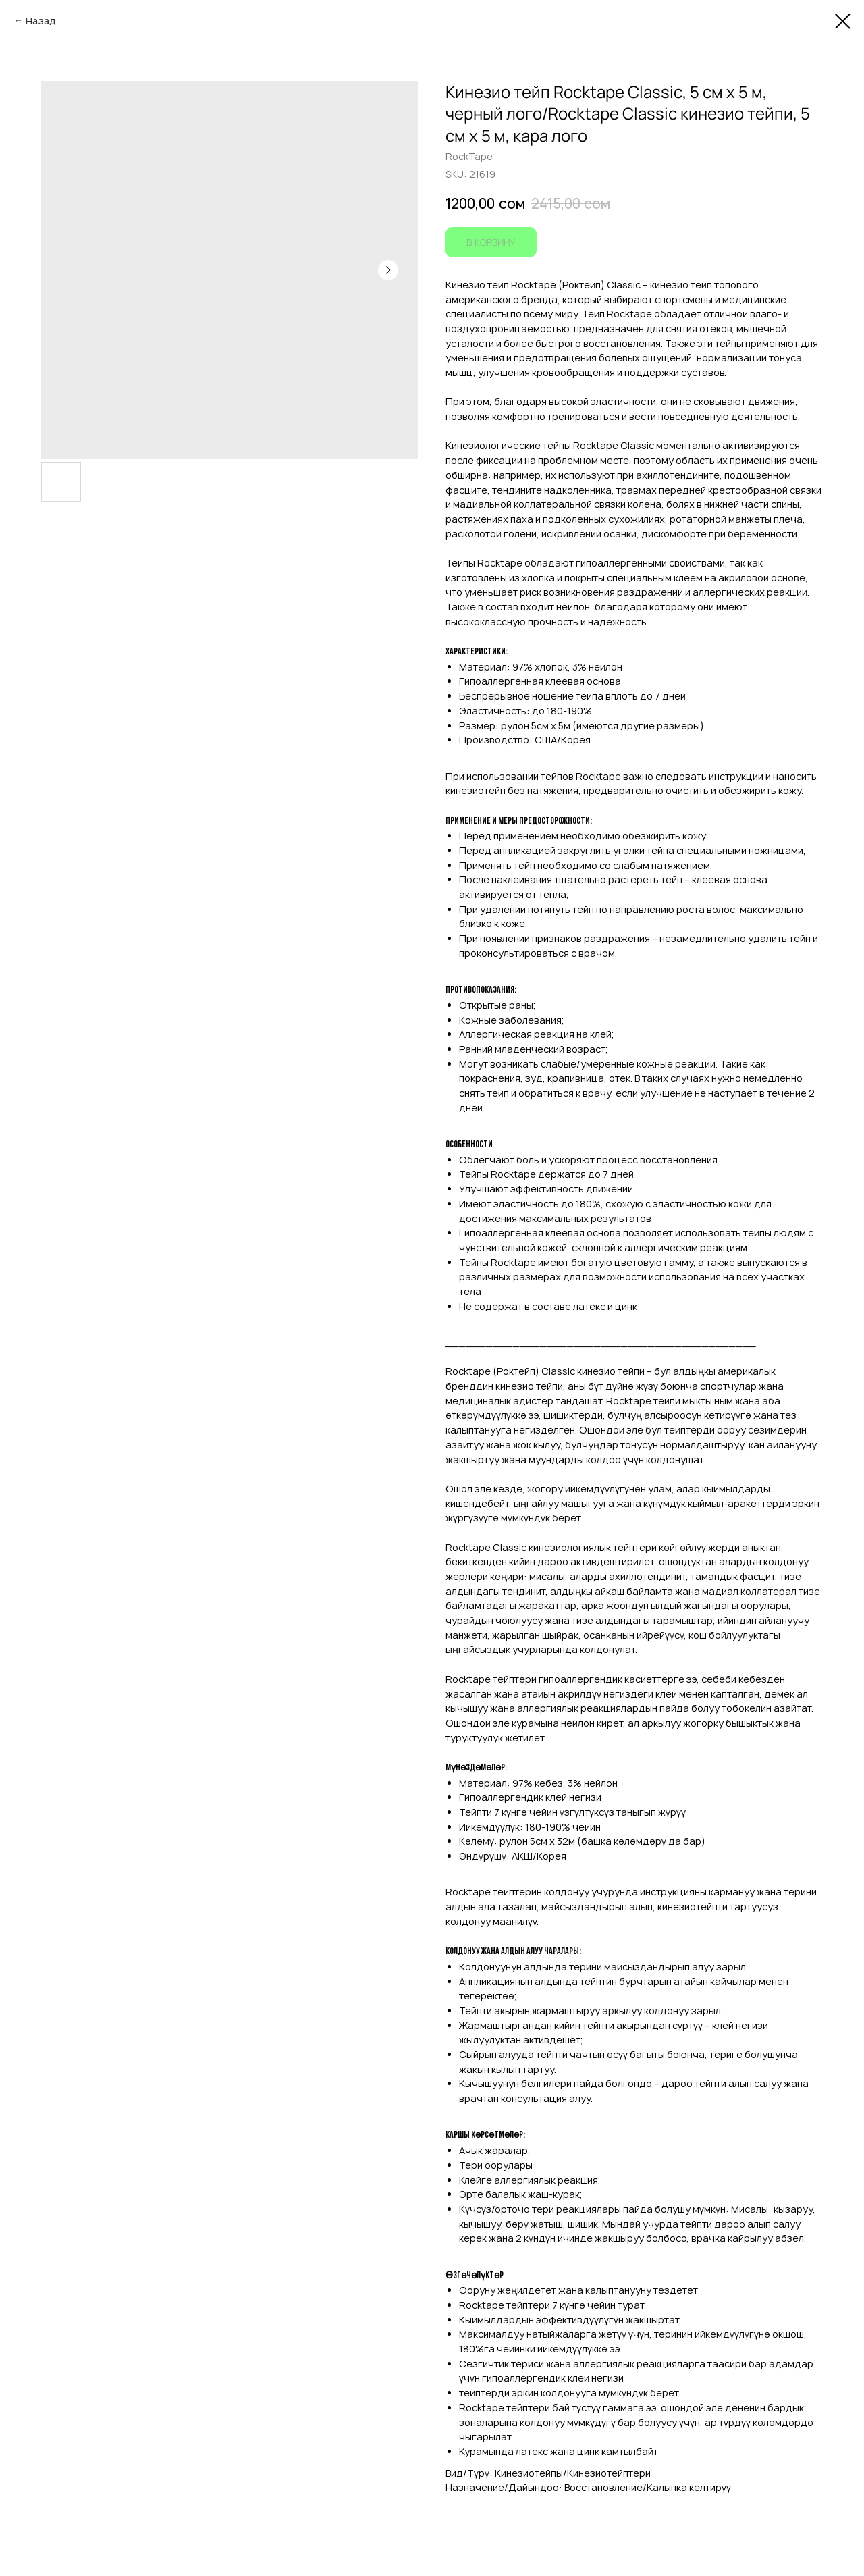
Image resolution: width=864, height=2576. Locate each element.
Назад (41, 20)
